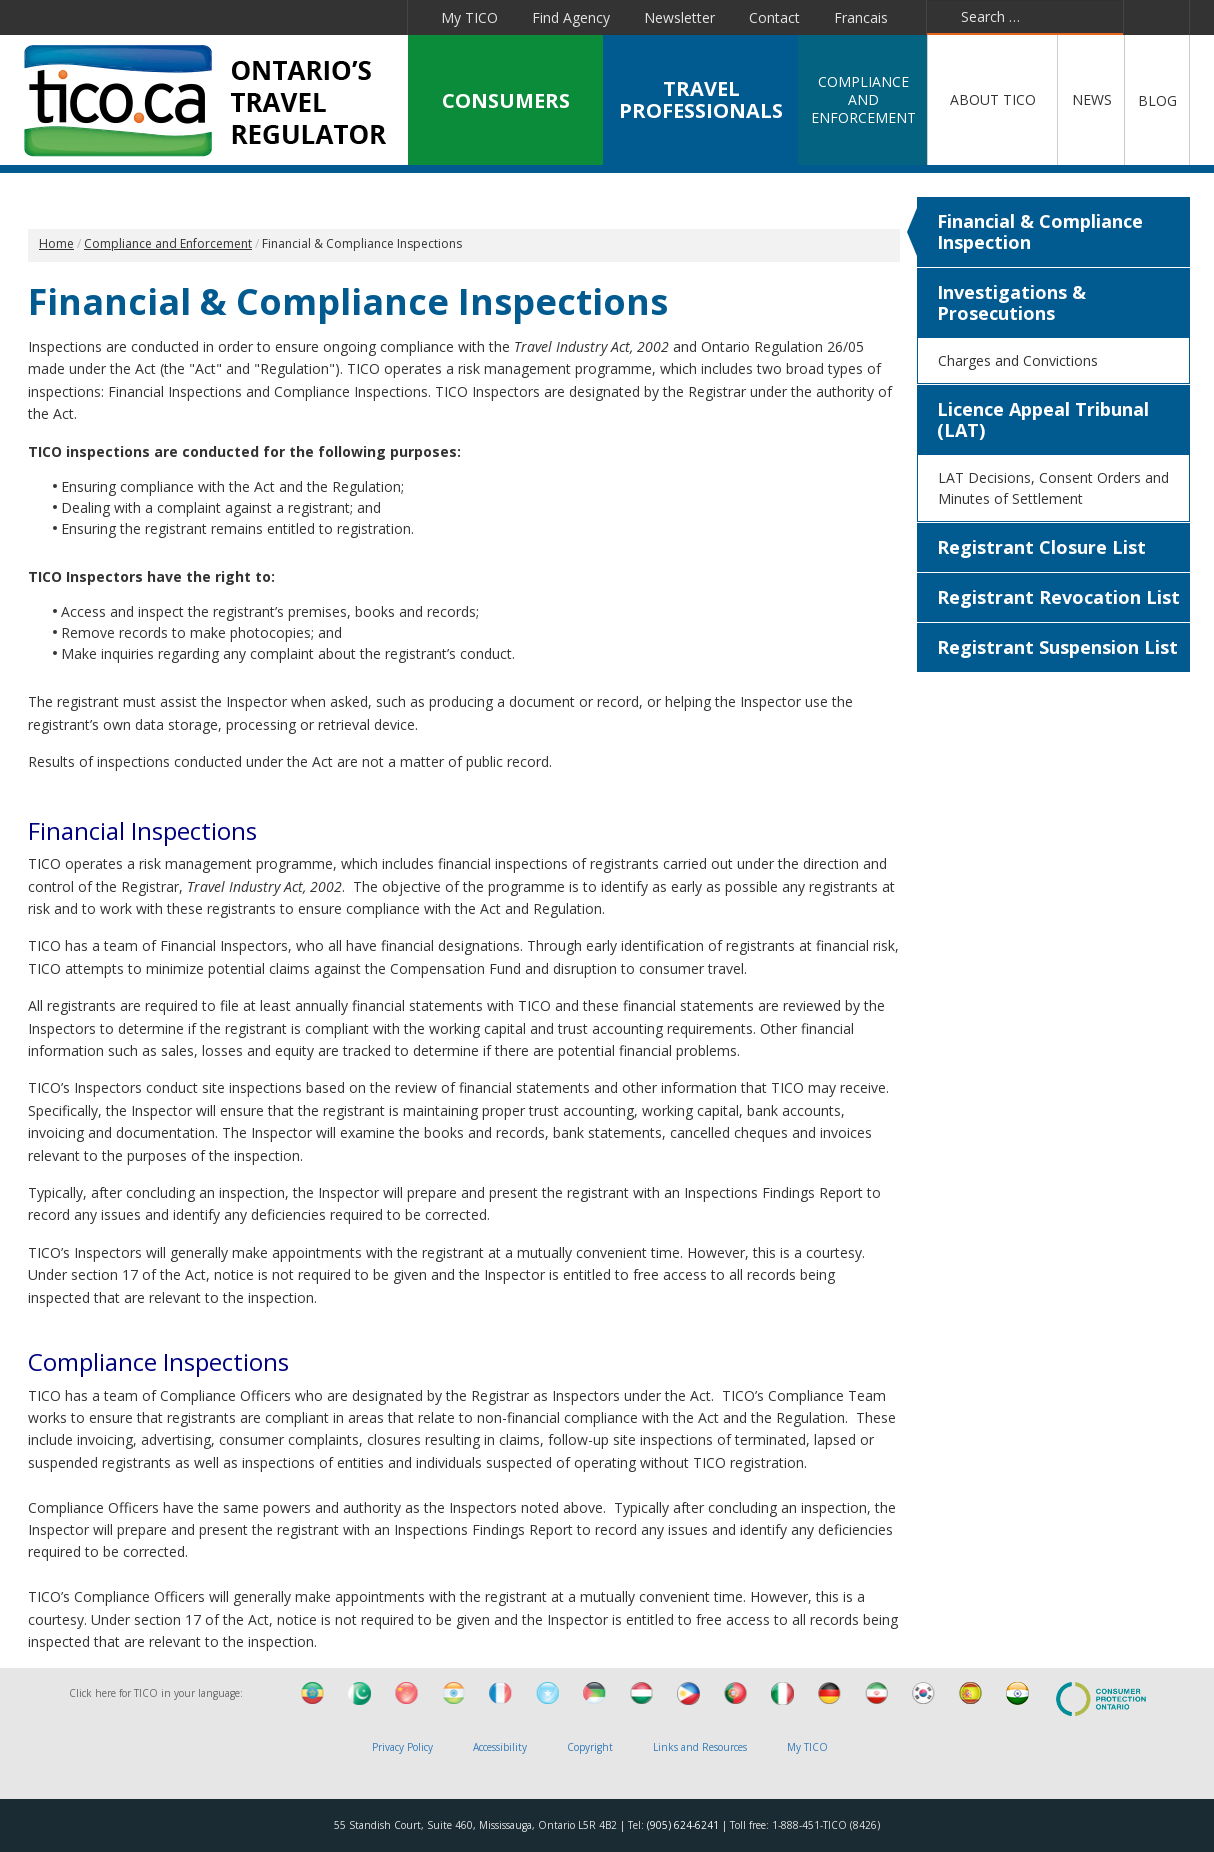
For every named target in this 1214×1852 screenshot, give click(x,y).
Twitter (190, 17)
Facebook (147, 17)
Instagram (380, 17)
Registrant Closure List (1041, 547)
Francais (861, 17)
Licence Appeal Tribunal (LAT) (1043, 419)
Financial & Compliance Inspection (1040, 231)
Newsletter (679, 17)
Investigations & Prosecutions (1011, 302)
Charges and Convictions (1018, 360)
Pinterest (331, 17)
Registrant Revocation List (1058, 597)
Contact (774, 17)
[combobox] (1025, 17)
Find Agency (571, 17)
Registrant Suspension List (1057, 647)
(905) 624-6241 (683, 1825)
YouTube (282, 17)
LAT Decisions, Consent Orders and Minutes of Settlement (1053, 488)
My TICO (469, 17)
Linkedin (236, 17)
